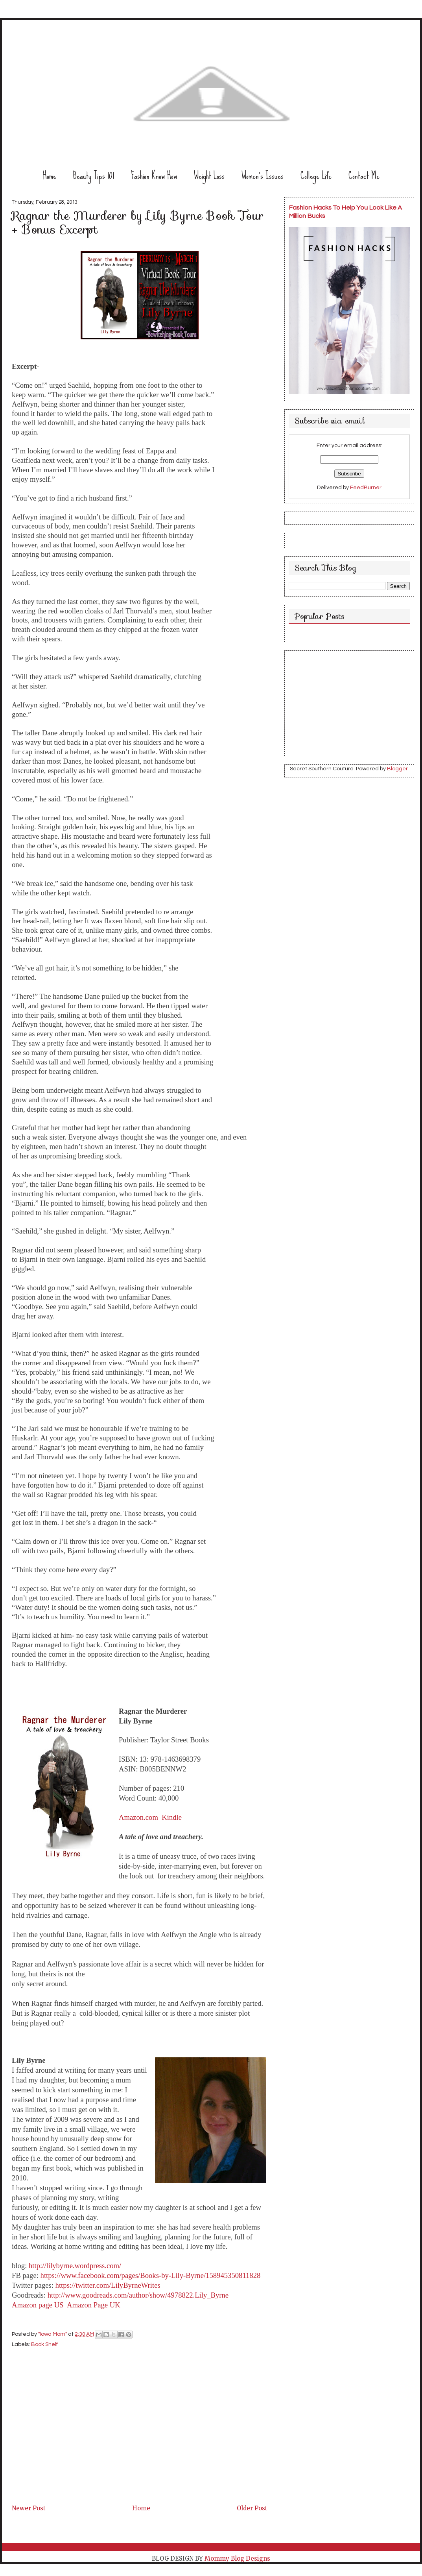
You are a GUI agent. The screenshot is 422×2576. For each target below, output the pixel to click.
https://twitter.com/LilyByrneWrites (107, 2285)
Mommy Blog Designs (237, 2558)
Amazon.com (138, 1817)
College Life (316, 175)
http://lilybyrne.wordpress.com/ (75, 2265)
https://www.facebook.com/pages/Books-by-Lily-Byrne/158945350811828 (151, 2275)
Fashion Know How (154, 175)
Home (49, 175)
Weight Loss (209, 175)
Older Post (252, 2508)
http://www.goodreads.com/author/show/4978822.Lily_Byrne (138, 2295)
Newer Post (29, 2508)
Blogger (397, 769)
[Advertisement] (71, 2448)
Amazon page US (38, 2305)
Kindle (172, 1817)
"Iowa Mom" (53, 2334)
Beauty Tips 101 (93, 175)
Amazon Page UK (93, 2305)
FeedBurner (365, 487)
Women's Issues (262, 175)
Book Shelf (44, 2344)
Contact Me (364, 175)
